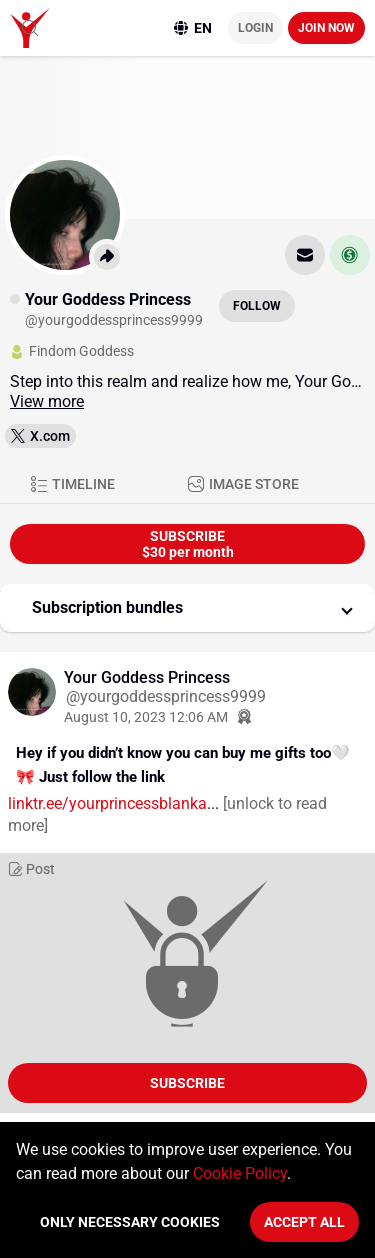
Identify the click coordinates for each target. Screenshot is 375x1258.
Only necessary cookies (130, 1222)
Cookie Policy (240, 1173)
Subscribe (187, 1083)
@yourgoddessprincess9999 (166, 696)
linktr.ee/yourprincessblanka (107, 803)
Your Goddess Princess (147, 677)
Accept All (304, 1222)
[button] (187, 608)
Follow (257, 306)
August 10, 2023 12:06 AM (146, 717)
